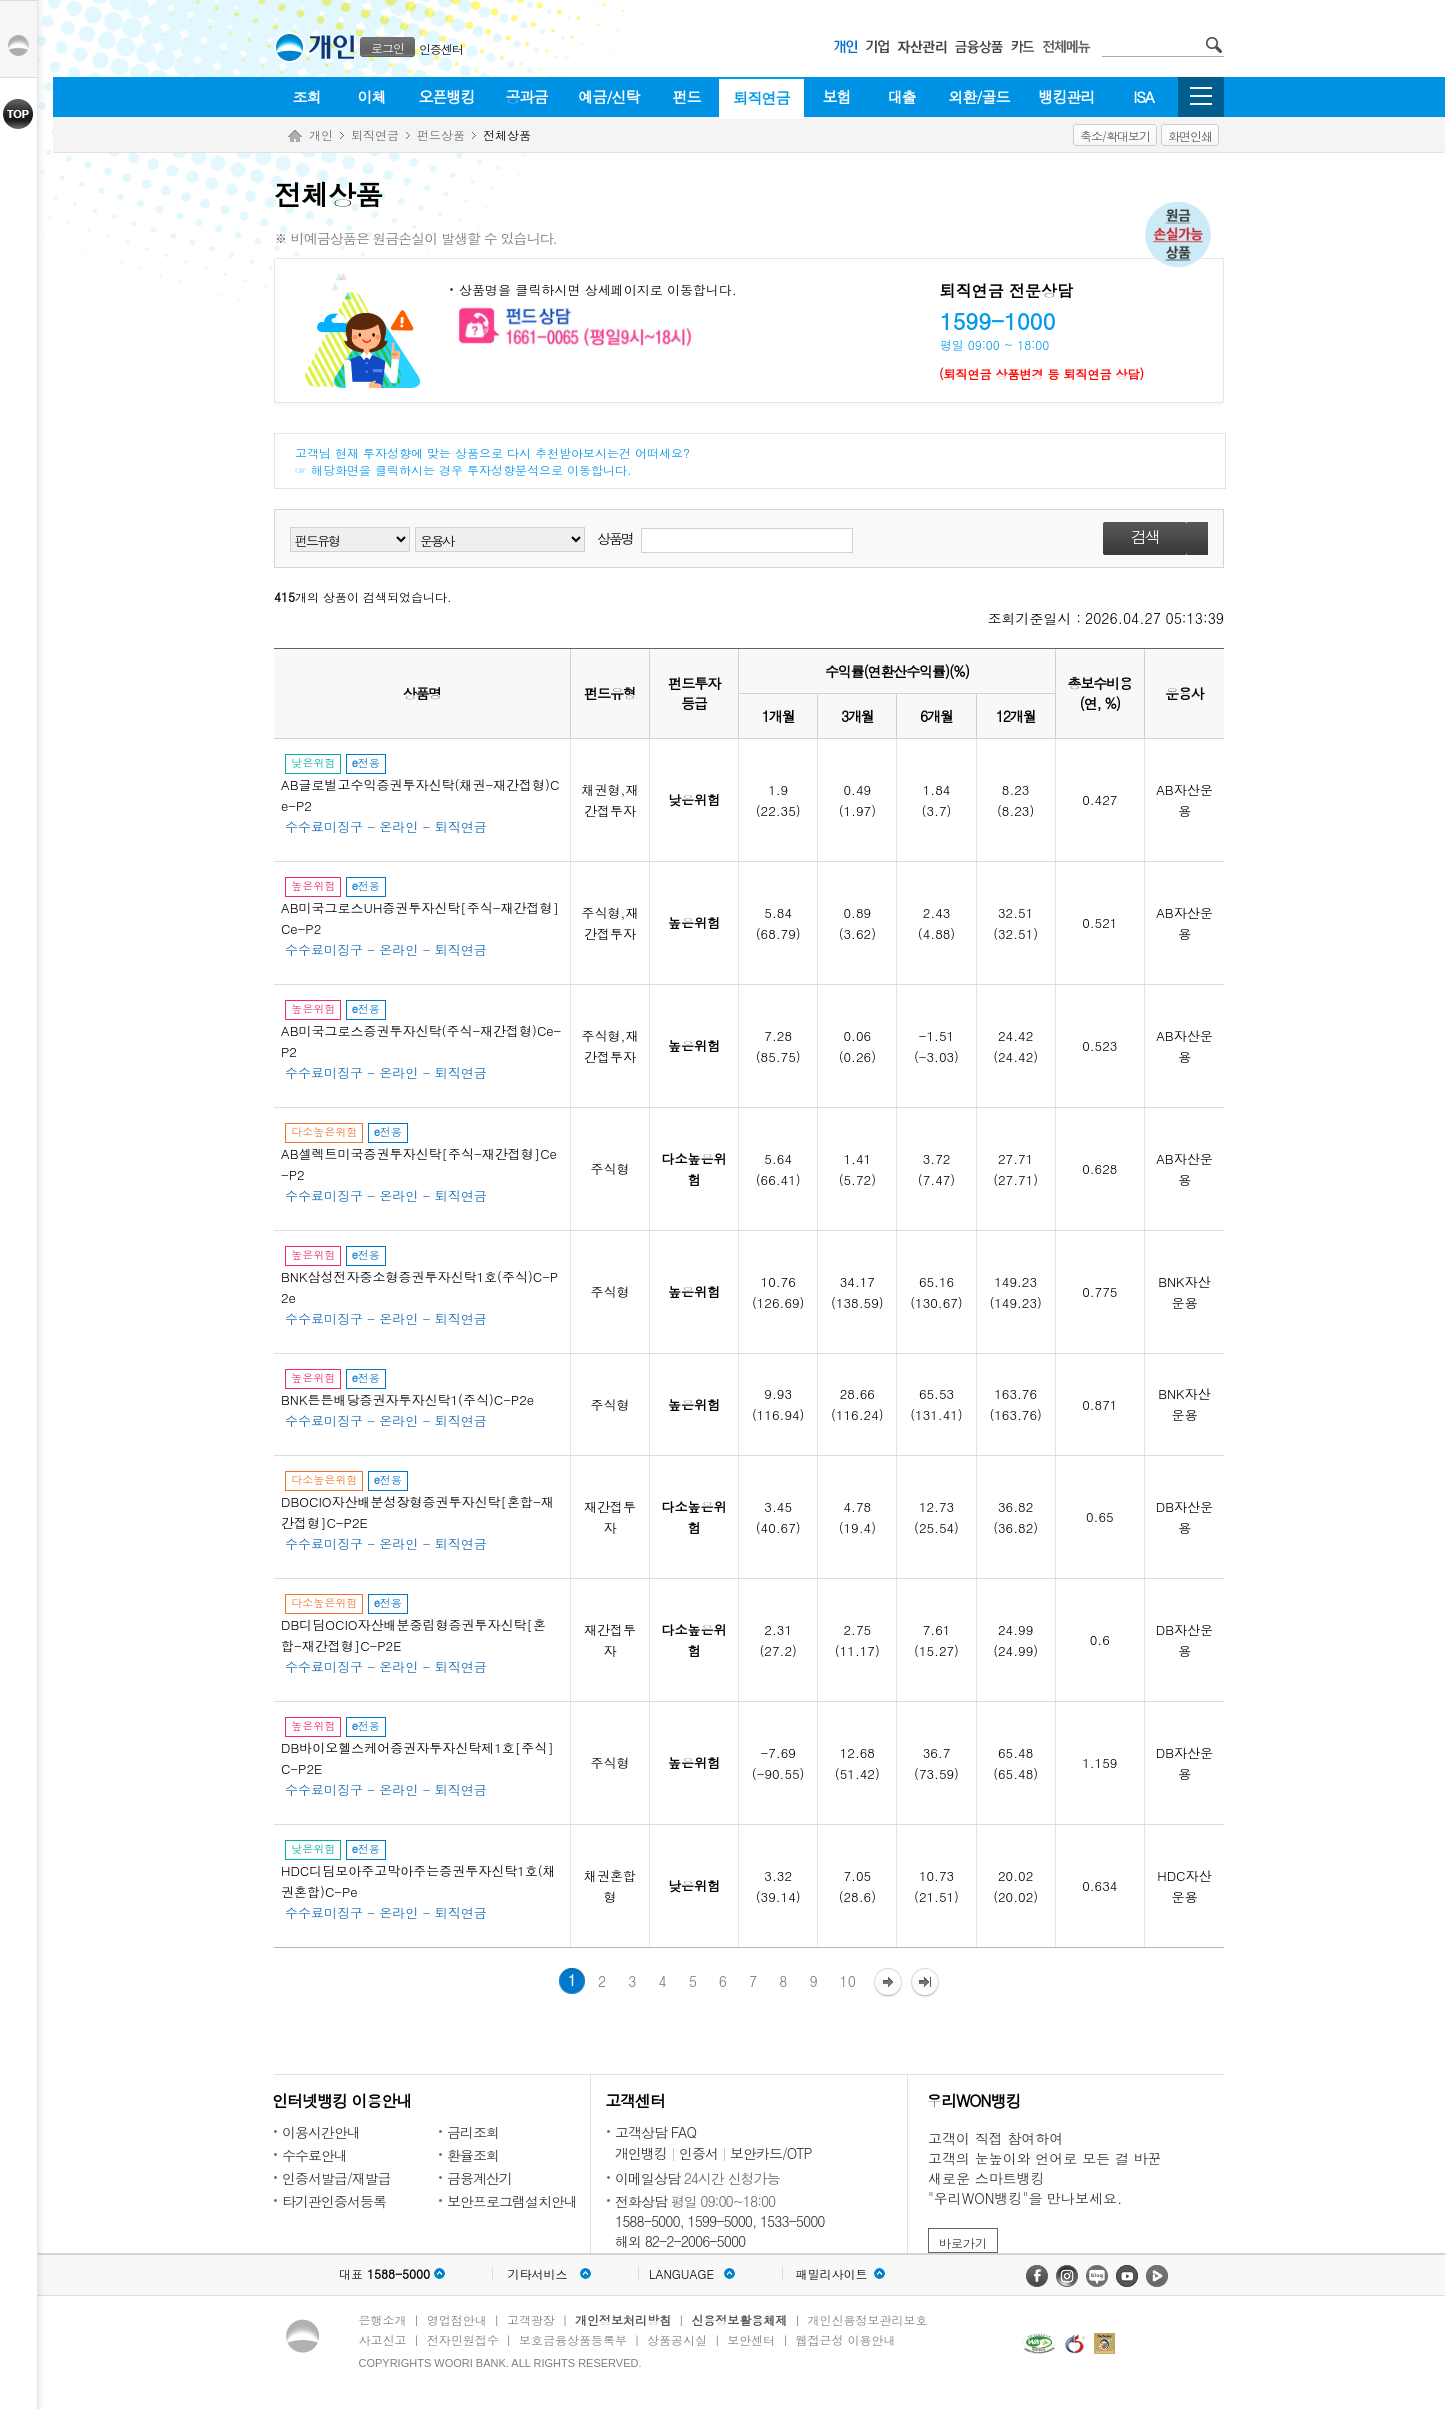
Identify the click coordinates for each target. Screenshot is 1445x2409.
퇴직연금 (762, 97)
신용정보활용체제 (739, 2319)
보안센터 (751, 2339)
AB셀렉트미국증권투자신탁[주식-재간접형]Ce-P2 (419, 1164)
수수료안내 (314, 2155)
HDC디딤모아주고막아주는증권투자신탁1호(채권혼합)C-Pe (418, 1881)
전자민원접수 (463, 2339)
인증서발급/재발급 (336, 2178)
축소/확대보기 (1115, 135)
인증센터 (441, 48)
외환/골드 (978, 96)
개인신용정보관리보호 (868, 2319)
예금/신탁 (608, 96)
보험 (837, 96)
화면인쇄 (1190, 135)
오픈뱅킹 (447, 96)
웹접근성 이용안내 (846, 2339)
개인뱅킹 (641, 2153)
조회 (307, 96)
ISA (1143, 96)
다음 (888, 1983)
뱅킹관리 (1067, 96)
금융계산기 (479, 2178)
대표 (384, 2274)
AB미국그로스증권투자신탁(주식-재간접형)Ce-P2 (421, 1041)
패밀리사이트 (832, 2274)
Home (295, 136)
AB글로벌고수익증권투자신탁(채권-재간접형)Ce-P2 (420, 795)
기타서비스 (538, 2274)
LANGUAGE (681, 2274)
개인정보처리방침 (623, 2319)
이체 (372, 96)
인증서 (698, 2153)
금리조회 (473, 2132)
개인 (321, 134)
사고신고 (383, 2339)
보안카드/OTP (771, 2153)
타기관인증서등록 (334, 2201)
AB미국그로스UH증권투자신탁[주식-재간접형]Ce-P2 (420, 918)
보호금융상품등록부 (573, 2339)
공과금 (527, 96)
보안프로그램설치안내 (512, 2201)
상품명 (725, 540)
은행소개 (383, 2319)
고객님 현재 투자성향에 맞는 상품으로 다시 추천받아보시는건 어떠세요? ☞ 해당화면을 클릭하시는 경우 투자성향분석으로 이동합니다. (492, 461)
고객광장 (531, 2319)
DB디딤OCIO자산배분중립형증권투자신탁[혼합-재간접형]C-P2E (413, 1635)
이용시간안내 (321, 2132)
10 (848, 1981)
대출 (902, 96)
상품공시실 (677, 2339)
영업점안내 (457, 2319)
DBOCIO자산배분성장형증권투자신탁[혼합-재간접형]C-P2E (417, 1512)
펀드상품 (441, 134)
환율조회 (473, 2155)
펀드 (687, 96)
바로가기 (963, 2242)
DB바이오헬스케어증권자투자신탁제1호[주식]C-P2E (417, 1758)
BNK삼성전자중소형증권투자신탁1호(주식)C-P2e (419, 1287)
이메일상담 (647, 2178)
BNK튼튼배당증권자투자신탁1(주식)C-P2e (407, 1399)
